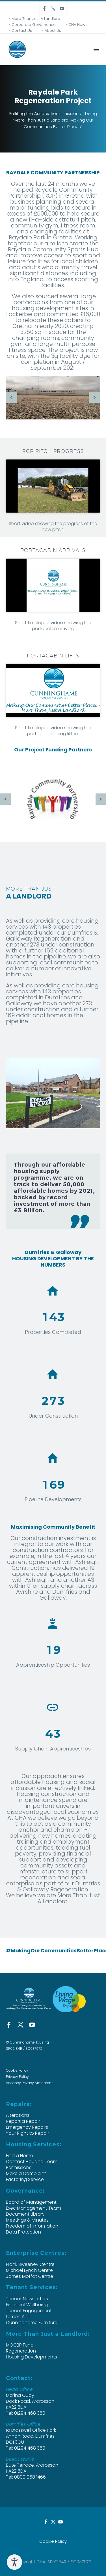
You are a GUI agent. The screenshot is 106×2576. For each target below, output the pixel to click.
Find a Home (19, 2155)
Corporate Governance (34, 24)
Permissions (18, 2167)
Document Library (25, 2214)
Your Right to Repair (27, 2133)
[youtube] (32, 2025)
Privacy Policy (17, 2076)
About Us (53, 30)
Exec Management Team (33, 2208)
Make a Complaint (26, 2173)
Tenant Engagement (29, 2310)
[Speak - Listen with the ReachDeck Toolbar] (14, 2562)
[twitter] (20, 2025)
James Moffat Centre (29, 2276)
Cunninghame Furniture (31, 2322)
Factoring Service (25, 2179)
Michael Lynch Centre (29, 2270)
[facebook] (9, 2025)
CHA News (77, 24)
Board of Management (31, 2202)
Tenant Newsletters (27, 2298)
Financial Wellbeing (27, 2304)
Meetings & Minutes (27, 2220)
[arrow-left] (11, 397)
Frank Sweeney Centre (30, 2264)
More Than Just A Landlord (36, 18)
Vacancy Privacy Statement (29, 2082)
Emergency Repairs (27, 2127)
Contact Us (22, 30)
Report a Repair (23, 2121)
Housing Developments (31, 2357)
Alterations (17, 2115)
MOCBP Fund (20, 2345)
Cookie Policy (17, 2070)
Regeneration (21, 2351)
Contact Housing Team (31, 2161)
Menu (96, 49)
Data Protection (23, 2232)
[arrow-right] (94, 397)
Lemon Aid (17, 2316)
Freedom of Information (32, 2226)
